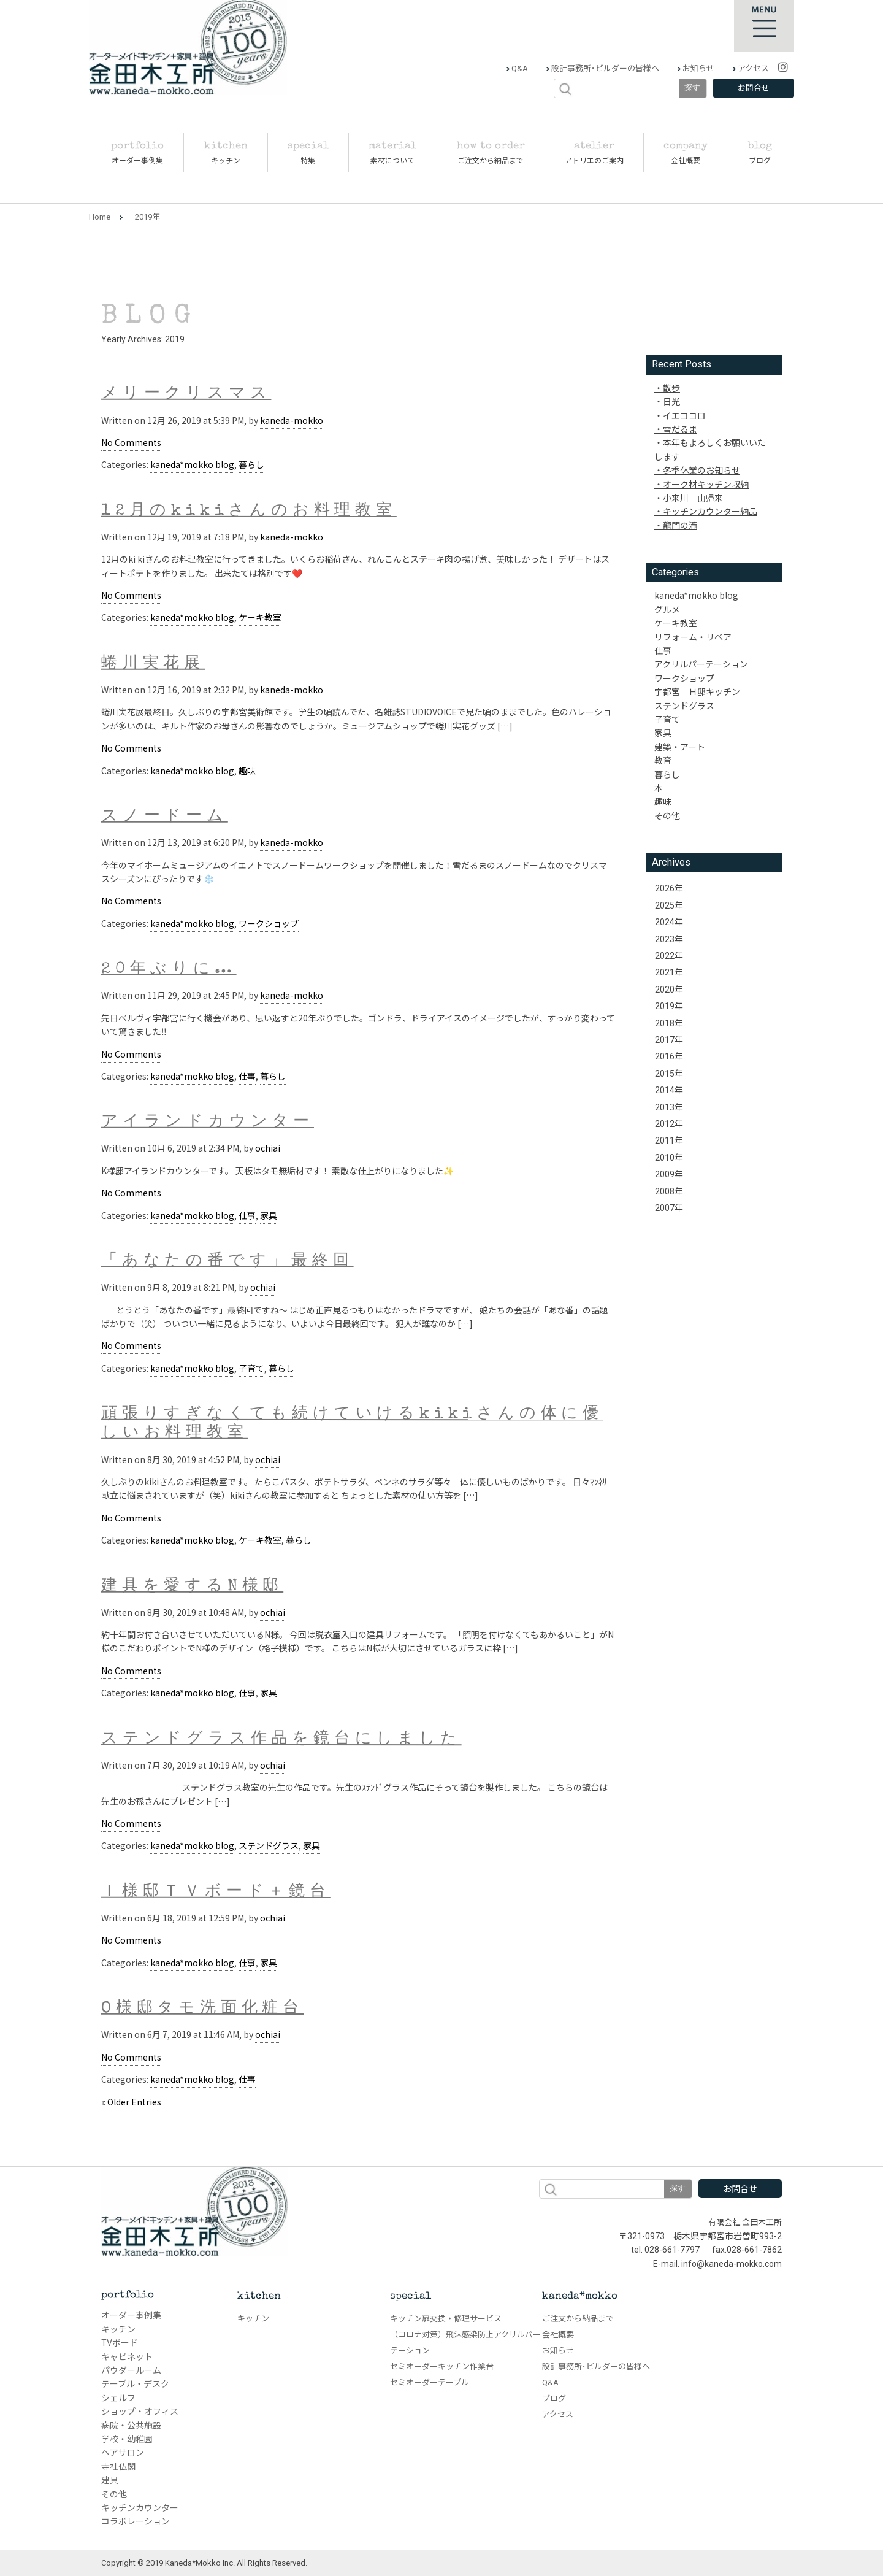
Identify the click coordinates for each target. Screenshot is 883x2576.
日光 (671, 401)
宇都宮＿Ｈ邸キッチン (697, 691)
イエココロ (684, 415)
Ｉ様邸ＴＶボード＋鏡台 (216, 1892)
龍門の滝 (680, 525)
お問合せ (754, 88)
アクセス (752, 68)
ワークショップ (269, 923)
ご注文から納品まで (578, 2318)
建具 (109, 2480)
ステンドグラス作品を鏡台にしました (281, 1739)
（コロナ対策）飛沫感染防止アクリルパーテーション (465, 2342)
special (410, 2296)
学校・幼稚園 (127, 2439)
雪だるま (680, 429)
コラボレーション (135, 2521)
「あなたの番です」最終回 (227, 1262)
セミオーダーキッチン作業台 (442, 2366)
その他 (667, 815)
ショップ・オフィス (139, 2411)
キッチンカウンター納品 (710, 511)
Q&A (519, 68)
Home (99, 216)
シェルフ (118, 2398)
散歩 (671, 388)
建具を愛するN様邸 (192, 1586)
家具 (268, 1215)
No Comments (131, 442)
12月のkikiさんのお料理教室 (249, 511)
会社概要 (558, 2334)
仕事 (247, 1076)
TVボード (119, 2343)
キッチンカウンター (139, 2508)
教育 (662, 760)
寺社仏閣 (118, 2467)
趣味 (247, 770)
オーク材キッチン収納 (706, 484)
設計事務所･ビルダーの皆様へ (604, 68)
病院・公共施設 (131, 2426)
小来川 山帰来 (693, 497)
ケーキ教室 (260, 617)
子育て (251, 1368)
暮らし (251, 464)
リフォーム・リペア (693, 637)
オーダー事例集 (131, 2315)
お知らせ (697, 68)
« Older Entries (131, 2102)
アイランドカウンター (207, 1123)
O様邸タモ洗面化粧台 (202, 2009)
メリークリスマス (186, 394)
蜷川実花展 (153, 664)
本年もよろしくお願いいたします (710, 449)
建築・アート (679, 746)
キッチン (118, 2329)
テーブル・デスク (135, 2384)
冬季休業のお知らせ (701, 470)
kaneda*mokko (579, 2296)
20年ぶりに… (169, 970)
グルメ (667, 609)
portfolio (127, 2295)
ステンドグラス (269, 1845)
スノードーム (164, 817)
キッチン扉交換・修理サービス (446, 2318)
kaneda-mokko (291, 420)
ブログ (554, 2398)
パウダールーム (131, 2370)
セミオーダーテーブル (429, 2382)
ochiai (267, 1148)
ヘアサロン (122, 2453)
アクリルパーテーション (701, 664)
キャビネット (127, 2357)
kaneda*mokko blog (192, 464)
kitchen (259, 2296)
